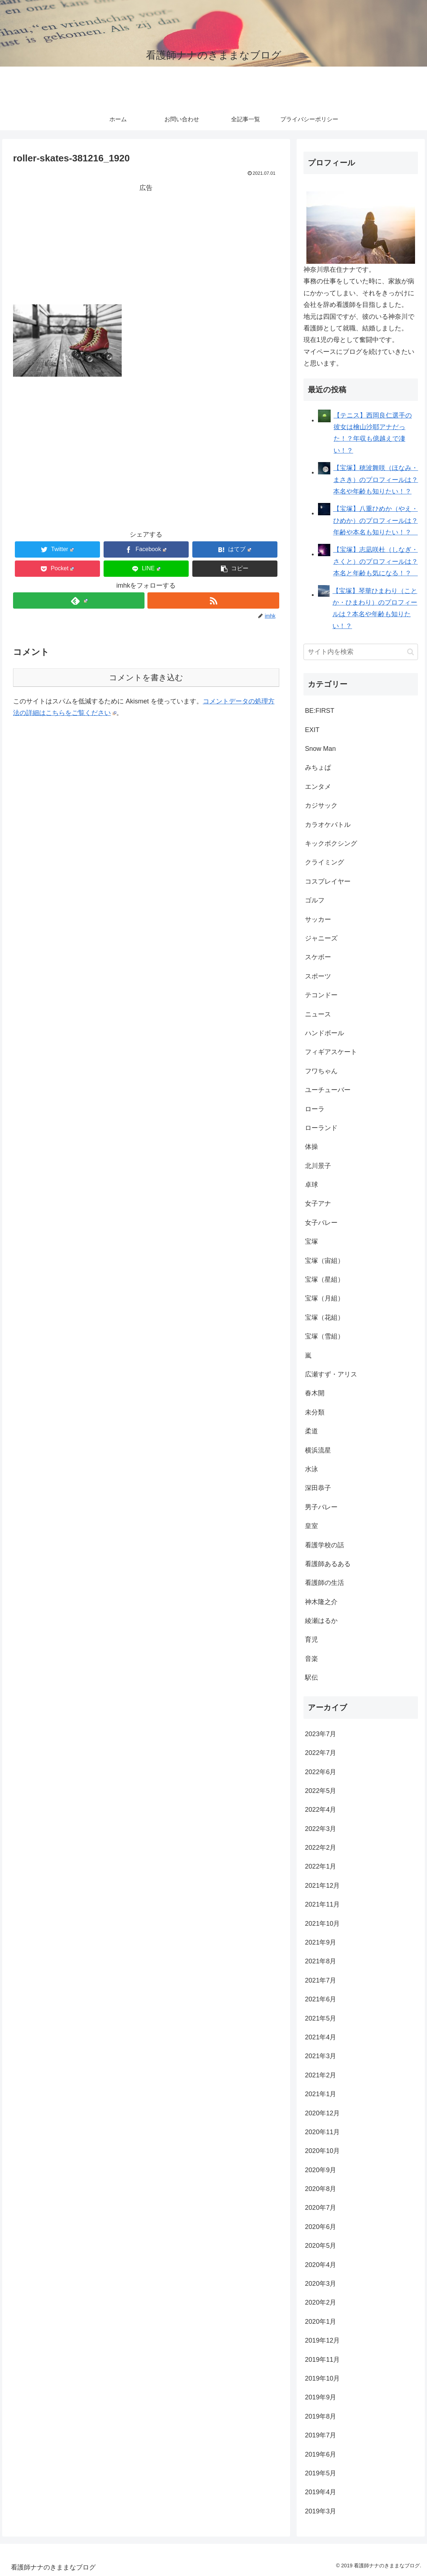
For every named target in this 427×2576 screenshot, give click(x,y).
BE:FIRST (319, 710)
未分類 (315, 1412)
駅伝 (311, 1677)
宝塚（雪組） (324, 1336)
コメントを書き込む (146, 677)
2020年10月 (322, 2150)
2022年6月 (320, 1772)
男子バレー (321, 1507)
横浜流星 (318, 1450)
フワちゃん (321, 1071)
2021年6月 (320, 1999)
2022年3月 (320, 1828)
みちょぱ (318, 767)
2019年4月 (320, 2492)
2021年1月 (320, 2094)
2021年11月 (322, 1904)
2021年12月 (322, 1885)
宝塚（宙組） (324, 1260)
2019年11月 (322, 2359)
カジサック (321, 805)
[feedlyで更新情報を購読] (79, 600)
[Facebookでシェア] (146, 549)
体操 (311, 1146)
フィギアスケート (331, 1052)
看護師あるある (328, 1564)
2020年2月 (320, 2302)
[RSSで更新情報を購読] (213, 600)
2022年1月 (320, 1866)
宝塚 (311, 1241)
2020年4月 (320, 2264)
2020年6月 (320, 2226)
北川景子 (318, 1165)
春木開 (315, 1393)
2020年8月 (320, 2188)
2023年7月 (320, 1734)
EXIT (312, 729)
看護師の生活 (324, 1582)
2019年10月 (322, 2378)
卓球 (311, 1184)
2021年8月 (320, 1961)
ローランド (321, 1128)
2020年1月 (320, 2321)
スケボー (318, 957)
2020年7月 (320, 2207)
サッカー (318, 919)
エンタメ (318, 786)
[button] (234, 569)
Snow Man (320, 748)
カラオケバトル (328, 824)
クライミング (324, 862)
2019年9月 (320, 2397)
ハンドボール (324, 1033)
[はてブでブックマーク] (234, 549)
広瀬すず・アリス (331, 1374)
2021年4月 (320, 2037)
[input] (360, 652)
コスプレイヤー (328, 881)
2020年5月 (320, 2245)
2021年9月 (320, 1942)
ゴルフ (315, 900)
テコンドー (321, 995)
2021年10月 (322, 1923)
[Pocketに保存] (57, 569)
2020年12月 (322, 2113)
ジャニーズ (321, 938)
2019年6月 (320, 2454)
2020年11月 (322, 2132)
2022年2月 (320, 1847)
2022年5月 (320, 1790)
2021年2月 (320, 2075)
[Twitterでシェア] (57, 549)
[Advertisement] (146, 244)
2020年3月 (320, 2283)
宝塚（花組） (324, 1317)
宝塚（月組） (324, 1298)
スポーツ (318, 976)
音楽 (311, 1658)
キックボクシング (331, 843)
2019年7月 (320, 2435)
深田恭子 (318, 1488)
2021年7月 (320, 1980)
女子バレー (321, 1222)
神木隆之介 (321, 1602)
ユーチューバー (328, 1090)
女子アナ (318, 1203)
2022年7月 (320, 1752)
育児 (311, 1639)
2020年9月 (320, 2170)
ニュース (318, 1014)
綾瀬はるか (321, 1620)
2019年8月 (320, 2416)
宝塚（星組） (324, 1279)
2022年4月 (320, 1809)
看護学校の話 (324, 1545)
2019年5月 (320, 2473)
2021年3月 (320, 2056)
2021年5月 (320, 2018)
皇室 (311, 1526)
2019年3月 (320, 2511)
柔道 (311, 1431)
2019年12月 (322, 2340)
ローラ (315, 1109)
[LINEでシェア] (146, 569)
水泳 (311, 1469)
